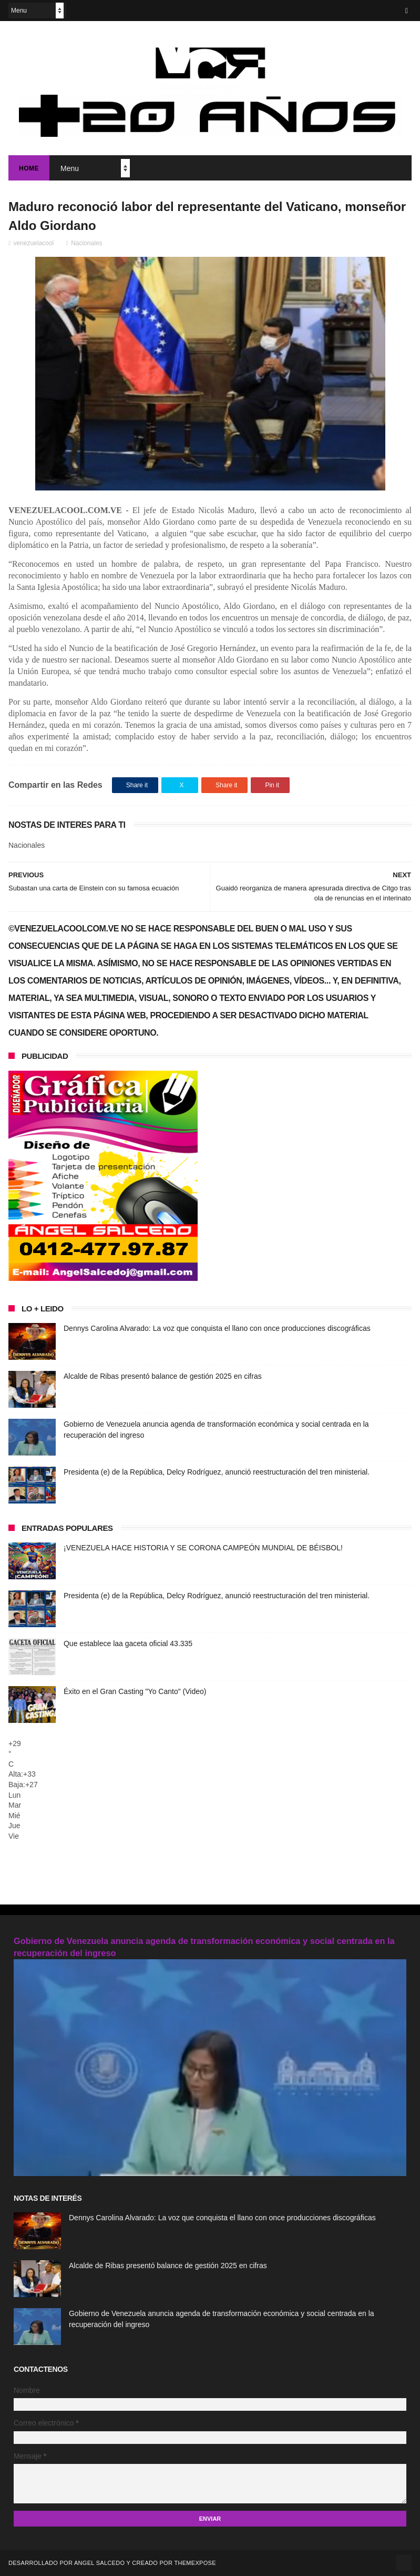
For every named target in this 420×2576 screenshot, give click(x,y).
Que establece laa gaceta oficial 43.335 (128, 1643)
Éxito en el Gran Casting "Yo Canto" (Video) (135, 1691)
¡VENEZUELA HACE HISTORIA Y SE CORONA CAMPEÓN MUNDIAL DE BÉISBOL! (203, 1547)
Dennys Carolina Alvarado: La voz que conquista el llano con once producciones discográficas (217, 1328)
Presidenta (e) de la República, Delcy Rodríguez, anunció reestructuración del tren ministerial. (217, 1472)
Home (29, 168)
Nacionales (86, 243)
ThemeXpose (195, 2563)
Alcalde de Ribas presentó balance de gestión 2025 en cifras (163, 1376)
